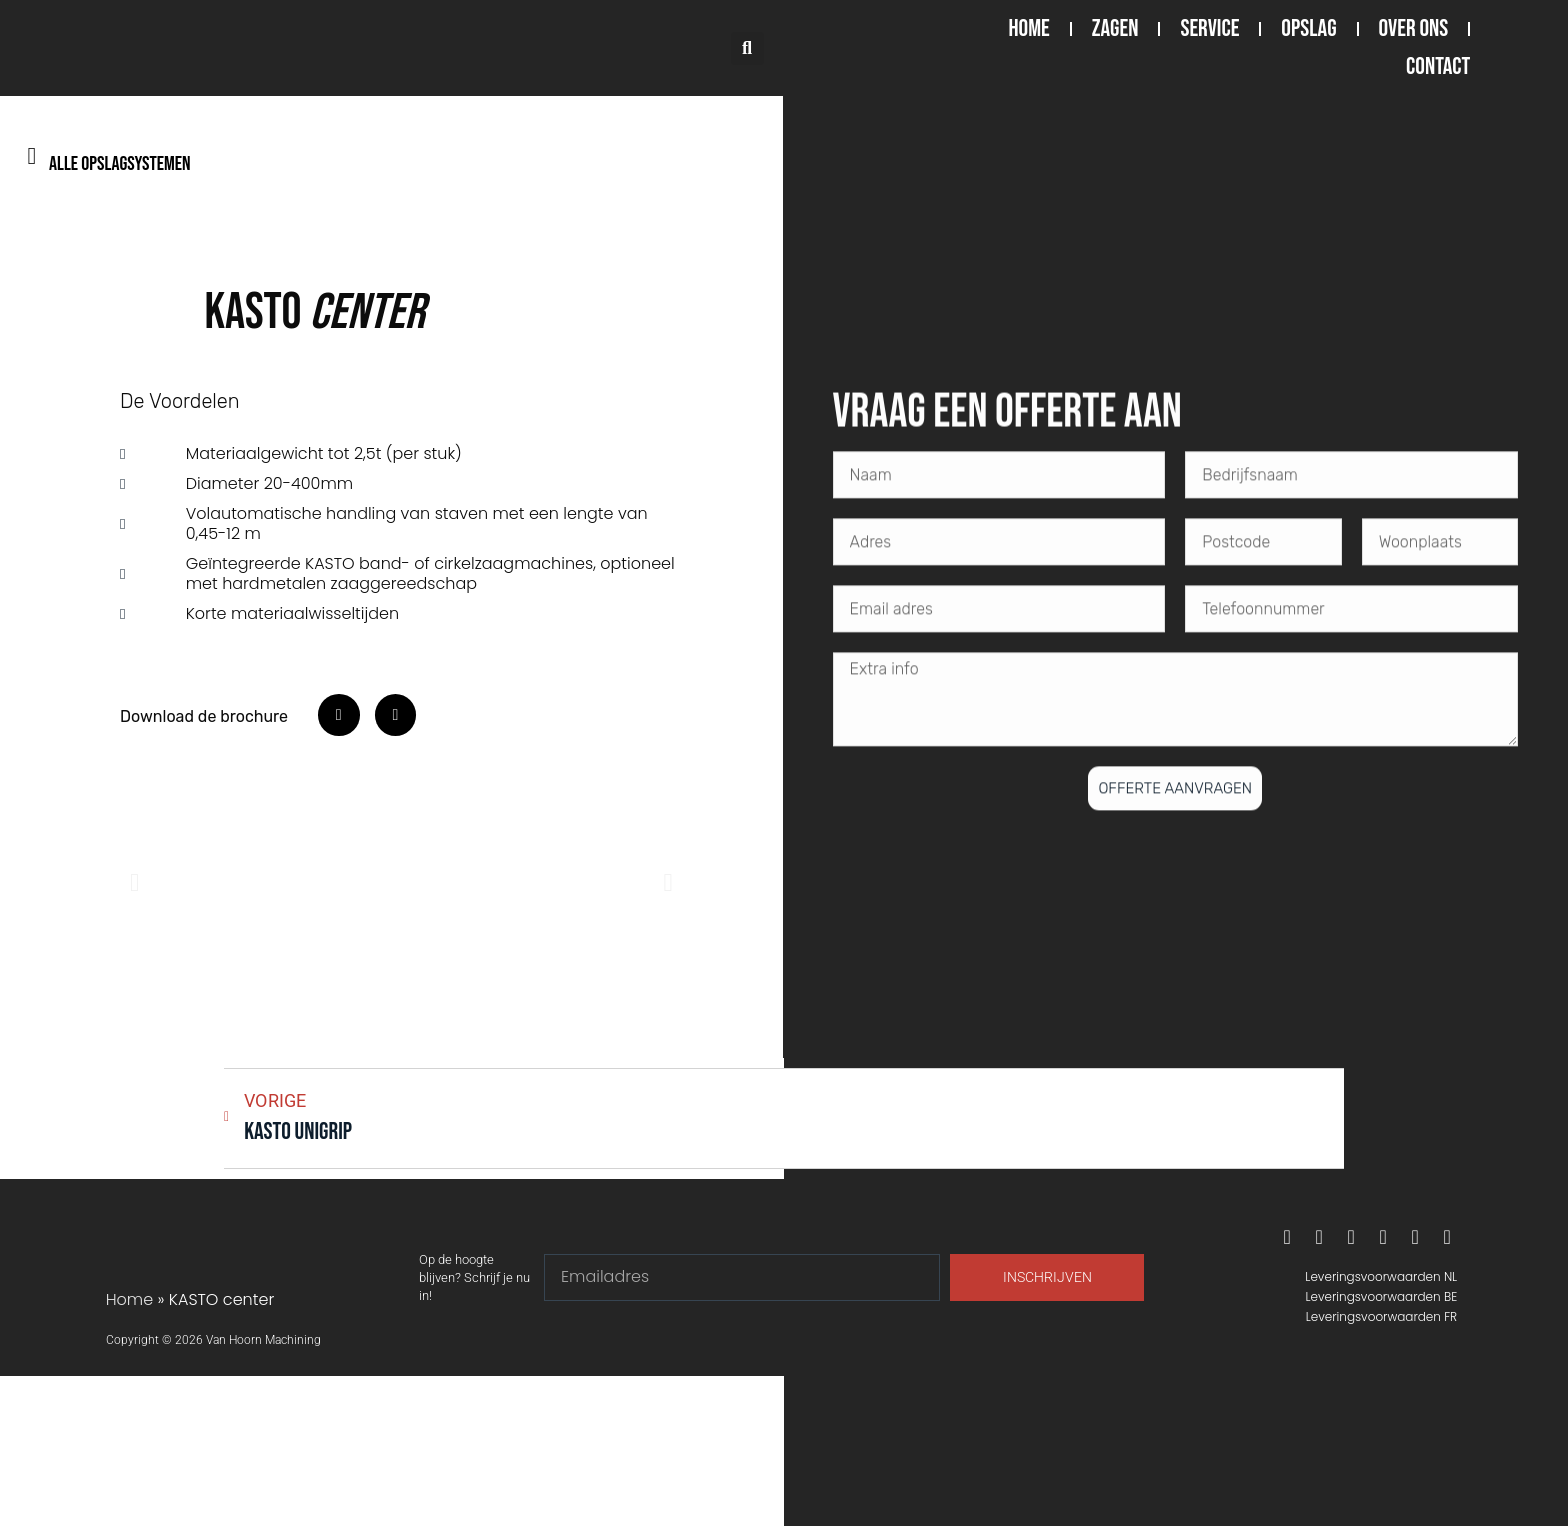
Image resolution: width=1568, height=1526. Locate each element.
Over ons (1414, 28)
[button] (747, 48)
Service (1209, 28)
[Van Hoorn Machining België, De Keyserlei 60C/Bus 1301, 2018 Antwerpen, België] (1176, 1451)
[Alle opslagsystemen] (32, 156)
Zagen (1115, 28)
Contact (1438, 66)
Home (1029, 28)
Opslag (1308, 28)
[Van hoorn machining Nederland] (392, 1451)
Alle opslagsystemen (120, 164)
